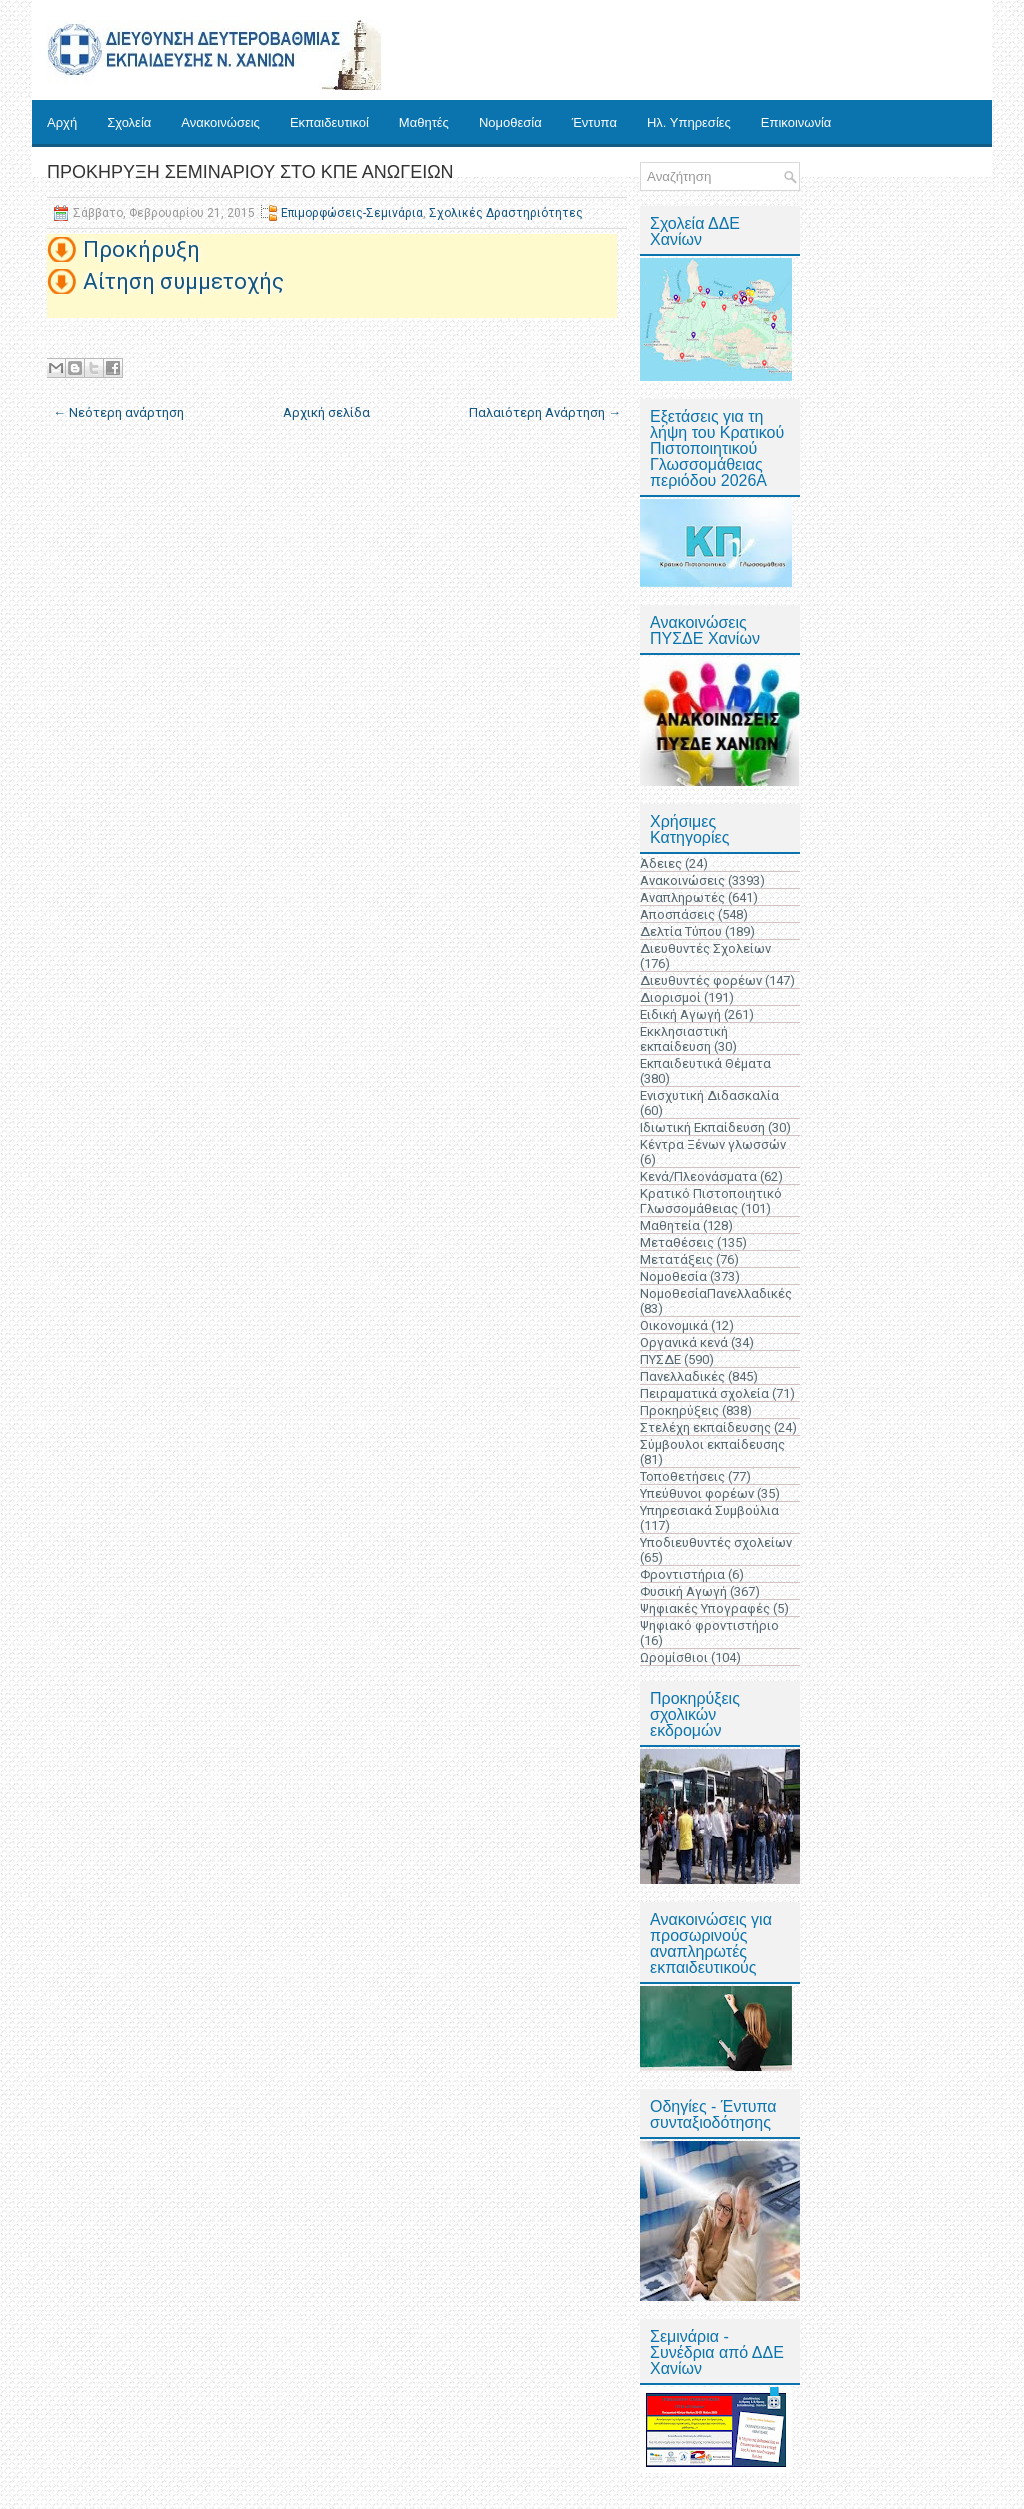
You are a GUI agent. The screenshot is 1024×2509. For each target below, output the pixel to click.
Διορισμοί (670, 997)
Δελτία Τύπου (681, 931)
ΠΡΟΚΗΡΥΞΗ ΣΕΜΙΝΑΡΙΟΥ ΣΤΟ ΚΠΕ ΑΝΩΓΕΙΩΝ (250, 172)
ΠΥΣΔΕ (660, 1359)
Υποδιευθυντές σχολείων (716, 1542)
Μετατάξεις (676, 1259)
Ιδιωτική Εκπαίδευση (702, 1127)
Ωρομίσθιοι (674, 1657)
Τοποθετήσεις (682, 1476)
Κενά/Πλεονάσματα (698, 1176)
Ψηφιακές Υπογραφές (705, 1608)
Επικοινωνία (796, 122)
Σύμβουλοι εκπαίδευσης (712, 1444)
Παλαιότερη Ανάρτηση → (545, 412)
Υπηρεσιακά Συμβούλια (709, 1510)
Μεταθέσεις (677, 1242)
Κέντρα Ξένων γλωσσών (713, 1144)
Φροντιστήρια (682, 1574)
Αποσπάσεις (677, 914)
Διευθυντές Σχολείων (705, 948)
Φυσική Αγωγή (683, 1591)
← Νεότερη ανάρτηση (118, 412)
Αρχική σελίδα (326, 412)
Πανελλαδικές (682, 1376)
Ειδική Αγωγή (680, 1014)
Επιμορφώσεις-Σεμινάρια (352, 213)
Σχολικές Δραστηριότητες (506, 213)
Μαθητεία (670, 1225)
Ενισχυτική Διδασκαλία (709, 1095)
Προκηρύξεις (679, 1410)
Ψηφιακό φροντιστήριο (709, 1625)
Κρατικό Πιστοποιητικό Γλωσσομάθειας (711, 1201)
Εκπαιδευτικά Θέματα (705, 1063)
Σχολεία (129, 122)
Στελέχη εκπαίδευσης (705, 1427)
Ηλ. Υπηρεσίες (689, 122)
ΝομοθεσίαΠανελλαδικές (716, 1293)
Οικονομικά (674, 1325)
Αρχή (62, 122)
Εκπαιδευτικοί (329, 122)
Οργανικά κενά (684, 1342)
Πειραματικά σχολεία (704, 1393)
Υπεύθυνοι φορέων (697, 1493)
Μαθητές (424, 122)
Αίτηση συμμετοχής (183, 281)
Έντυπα (594, 122)
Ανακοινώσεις (220, 122)
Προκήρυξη (141, 249)
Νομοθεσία (510, 122)
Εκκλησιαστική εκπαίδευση (684, 1039)
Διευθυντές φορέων (701, 980)
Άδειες (661, 863)
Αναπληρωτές (682, 897)
